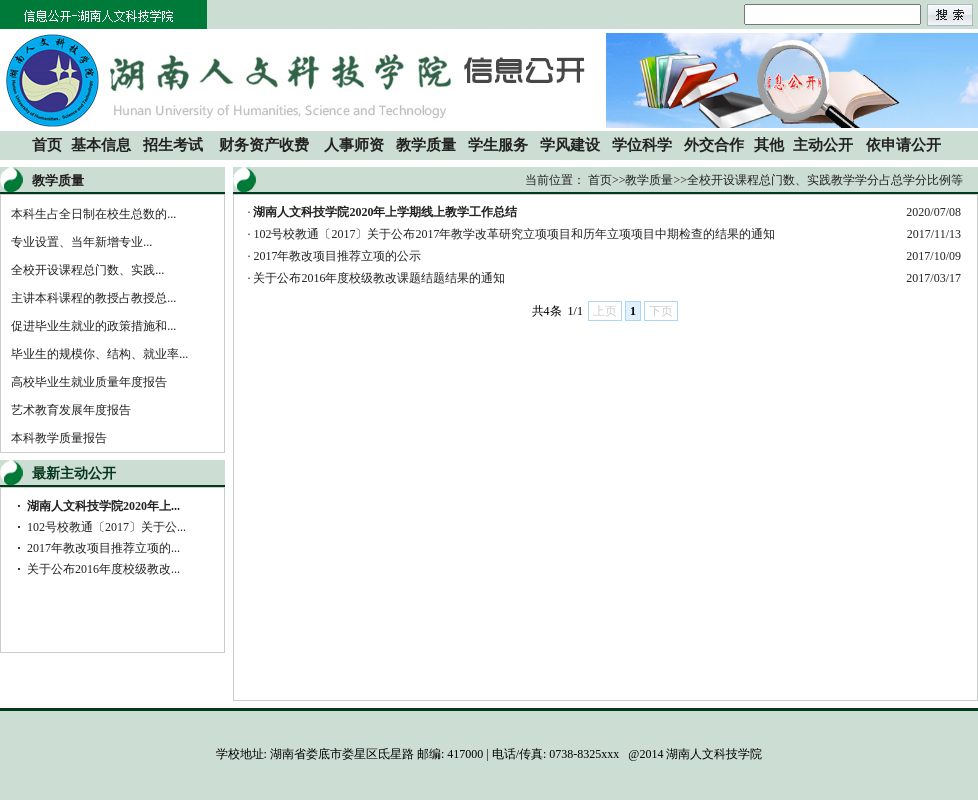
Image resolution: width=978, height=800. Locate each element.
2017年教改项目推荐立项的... (103, 548)
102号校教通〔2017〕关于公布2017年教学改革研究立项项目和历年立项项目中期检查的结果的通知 (514, 234)
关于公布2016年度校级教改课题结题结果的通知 (379, 278)
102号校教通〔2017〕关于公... (106, 527)
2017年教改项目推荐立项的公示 (337, 256)
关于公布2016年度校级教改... (103, 569)
